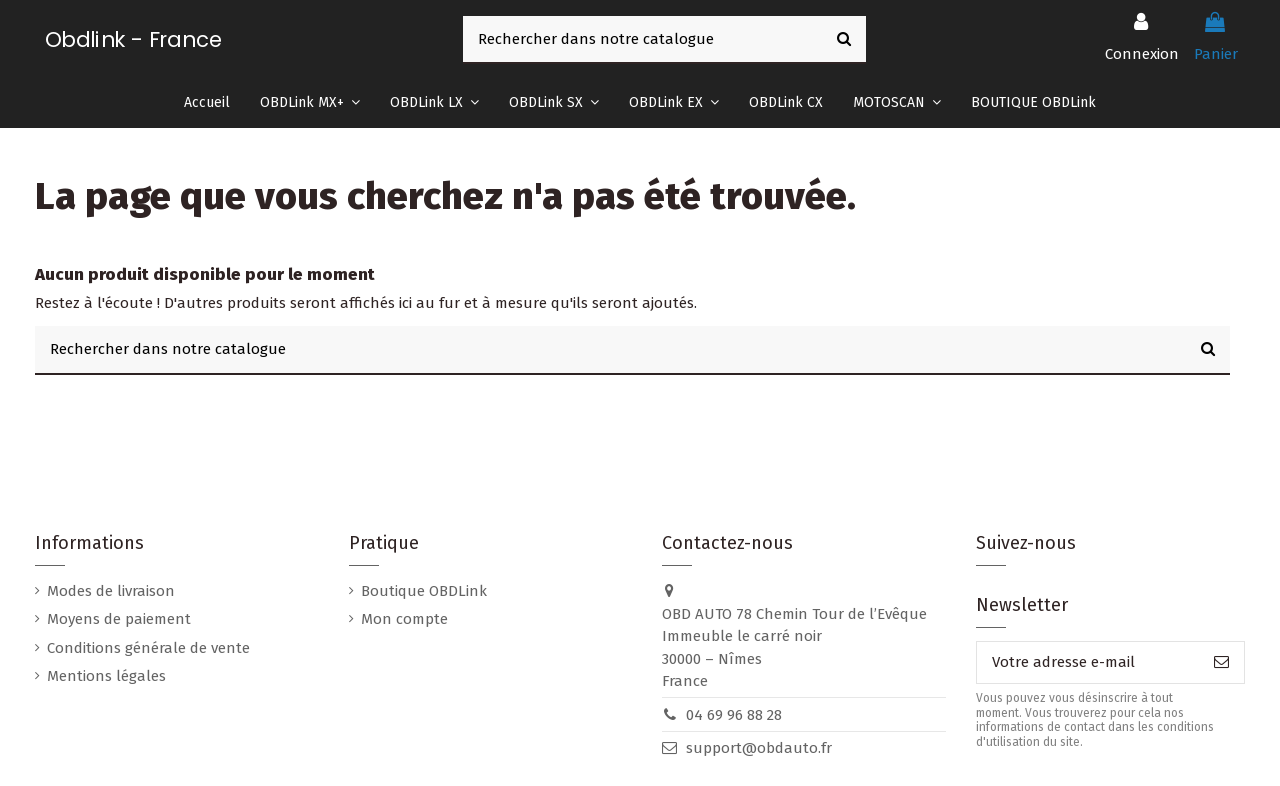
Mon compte (404, 619)
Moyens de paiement (119, 619)
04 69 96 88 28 (734, 715)
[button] (310, 103)
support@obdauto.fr (759, 748)
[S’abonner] (1221, 662)
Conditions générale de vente (148, 648)
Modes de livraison (111, 591)
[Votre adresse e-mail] (1088, 662)
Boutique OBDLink (424, 591)
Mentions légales (106, 676)
